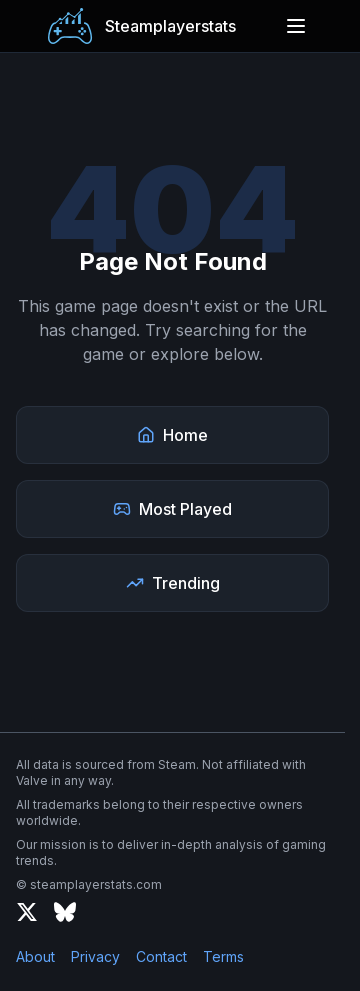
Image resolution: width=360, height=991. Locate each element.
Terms (223, 956)
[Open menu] (296, 26)
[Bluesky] (65, 912)
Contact (161, 956)
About (35, 956)
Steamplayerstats (170, 26)
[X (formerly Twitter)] (27, 912)
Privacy (95, 956)
